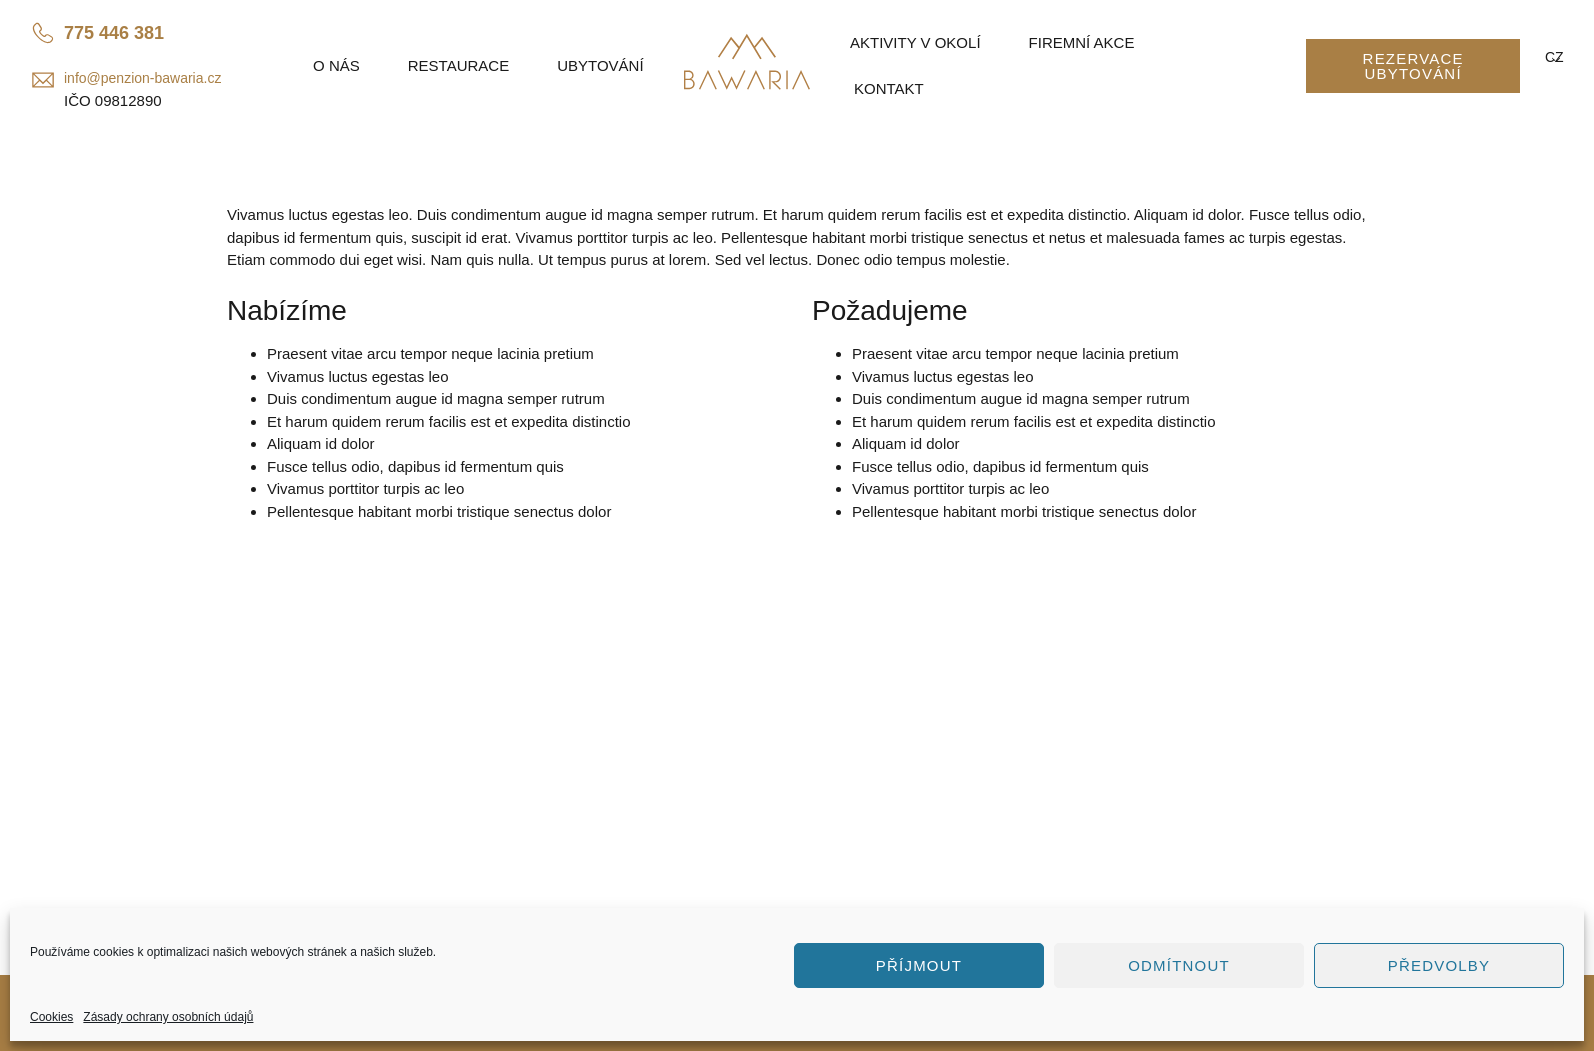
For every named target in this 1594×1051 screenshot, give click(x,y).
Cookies (51, 1017)
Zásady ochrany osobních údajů (168, 1017)
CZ (1552, 57)
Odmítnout (1179, 965)
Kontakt (889, 88)
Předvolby (1439, 965)
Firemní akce (1082, 42)
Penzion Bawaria (301, 802)
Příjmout (919, 965)
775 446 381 (114, 33)
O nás (336, 65)
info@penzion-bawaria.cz (142, 78)
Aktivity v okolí (915, 42)
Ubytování (600, 65)
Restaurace (458, 65)
